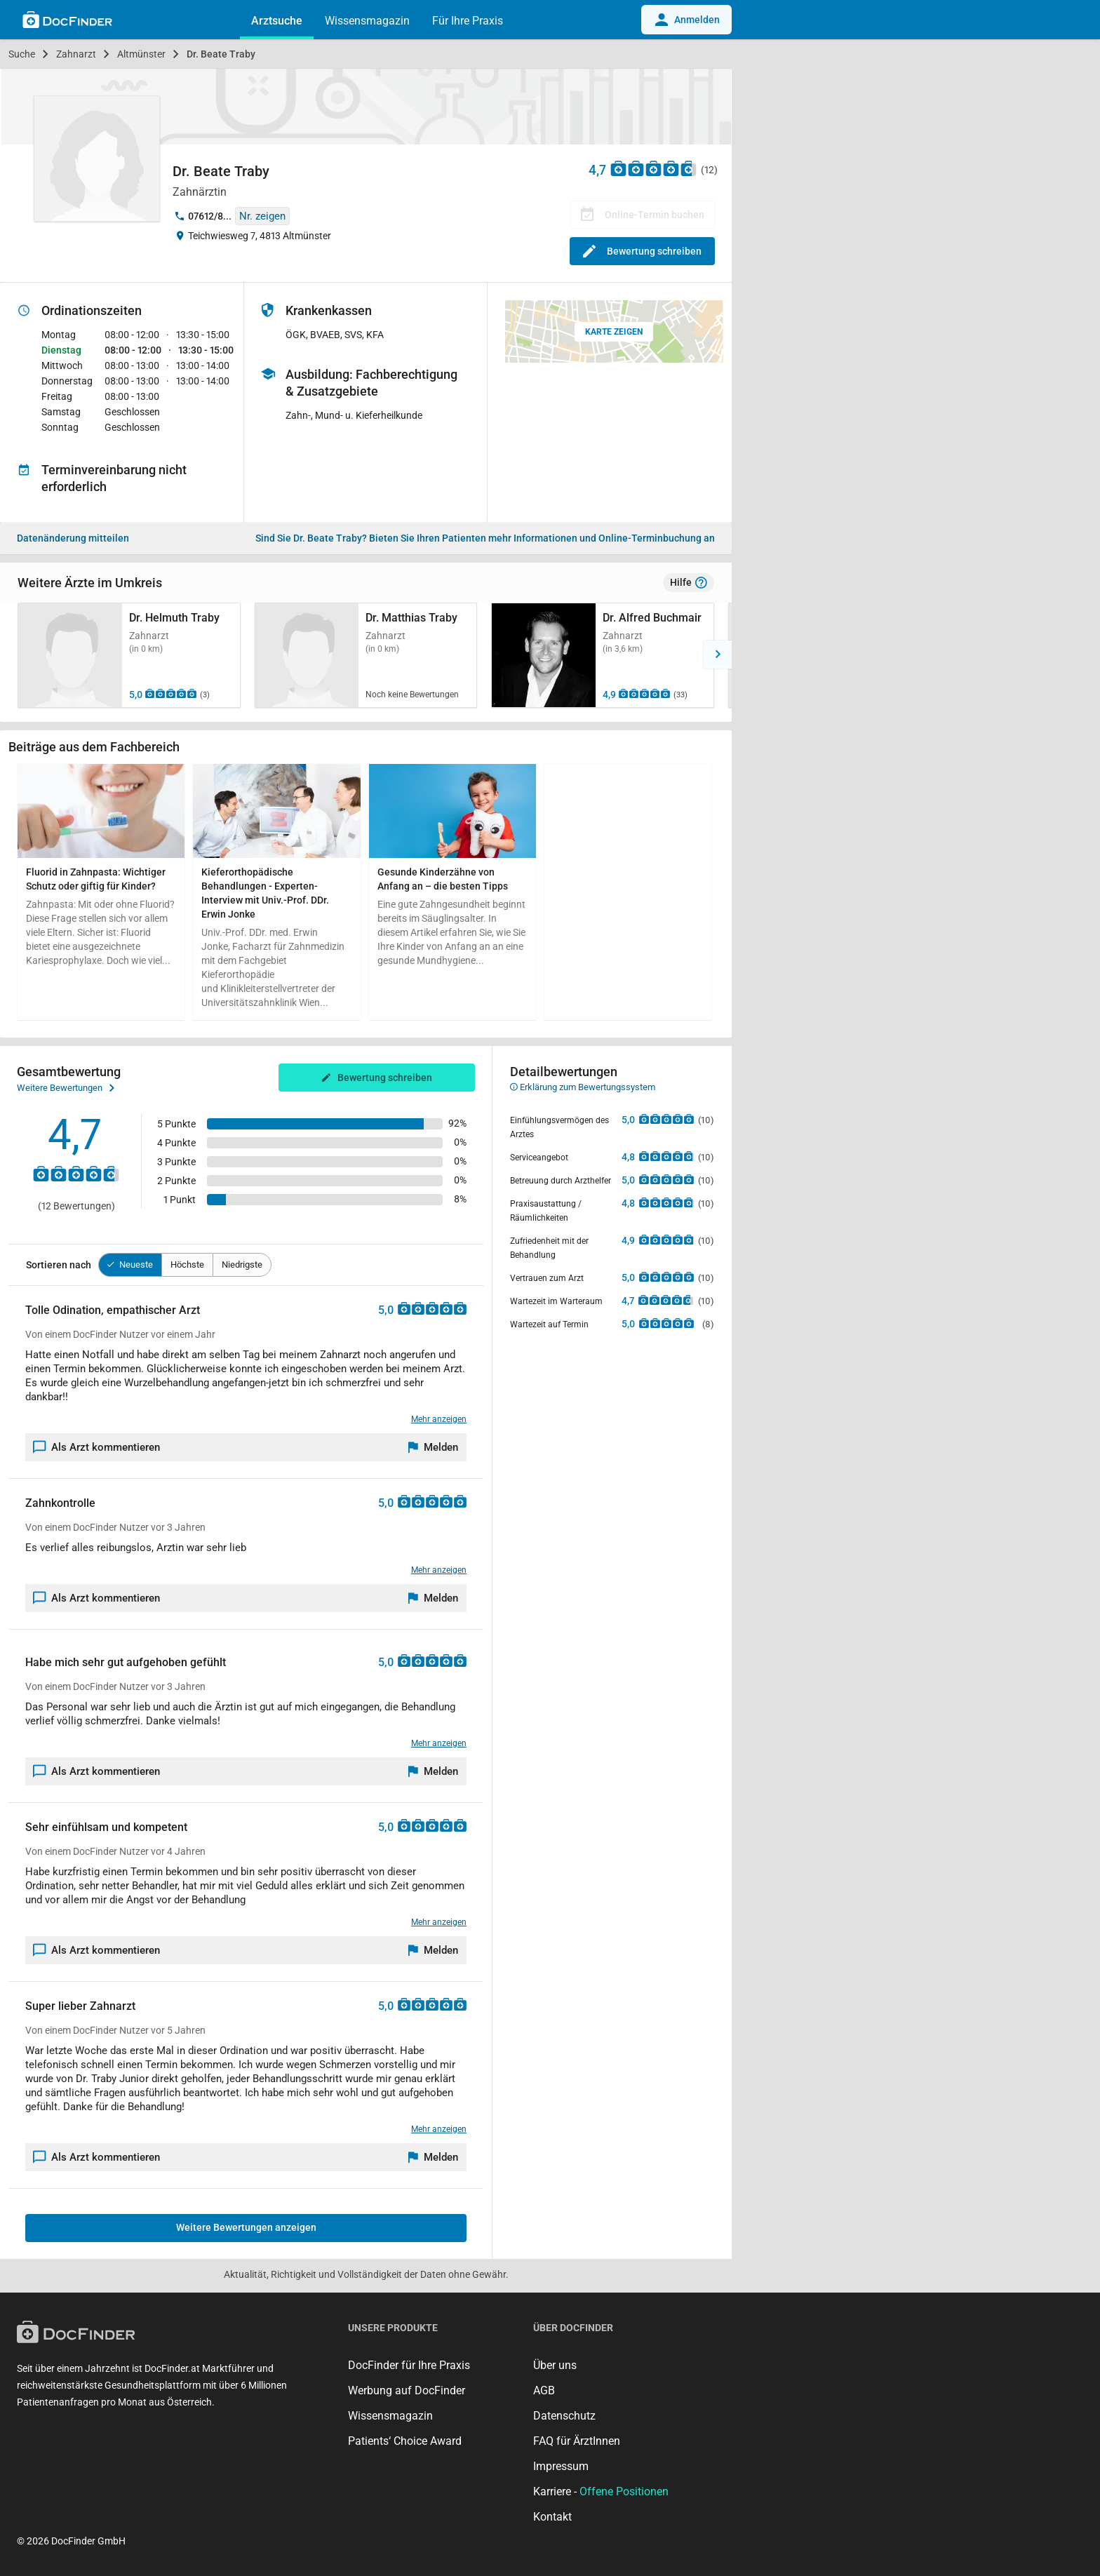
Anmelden (686, 19)
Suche (21, 54)
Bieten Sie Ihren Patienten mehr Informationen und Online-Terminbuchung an (485, 538)
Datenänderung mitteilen (73, 538)
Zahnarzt (76, 54)
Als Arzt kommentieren (97, 1447)
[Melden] (433, 1447)
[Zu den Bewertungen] (654, 168)
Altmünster (141, 54)
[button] (14, 654)
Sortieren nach (58, 1264)
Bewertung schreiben (642, 251)
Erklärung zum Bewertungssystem (582, 1087)
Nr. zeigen (262, 216)
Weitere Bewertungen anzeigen (246, 2227)
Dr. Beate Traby (221, 54)
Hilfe (688, 583)
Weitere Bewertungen (65, 1088)
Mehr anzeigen (439, 1419)
